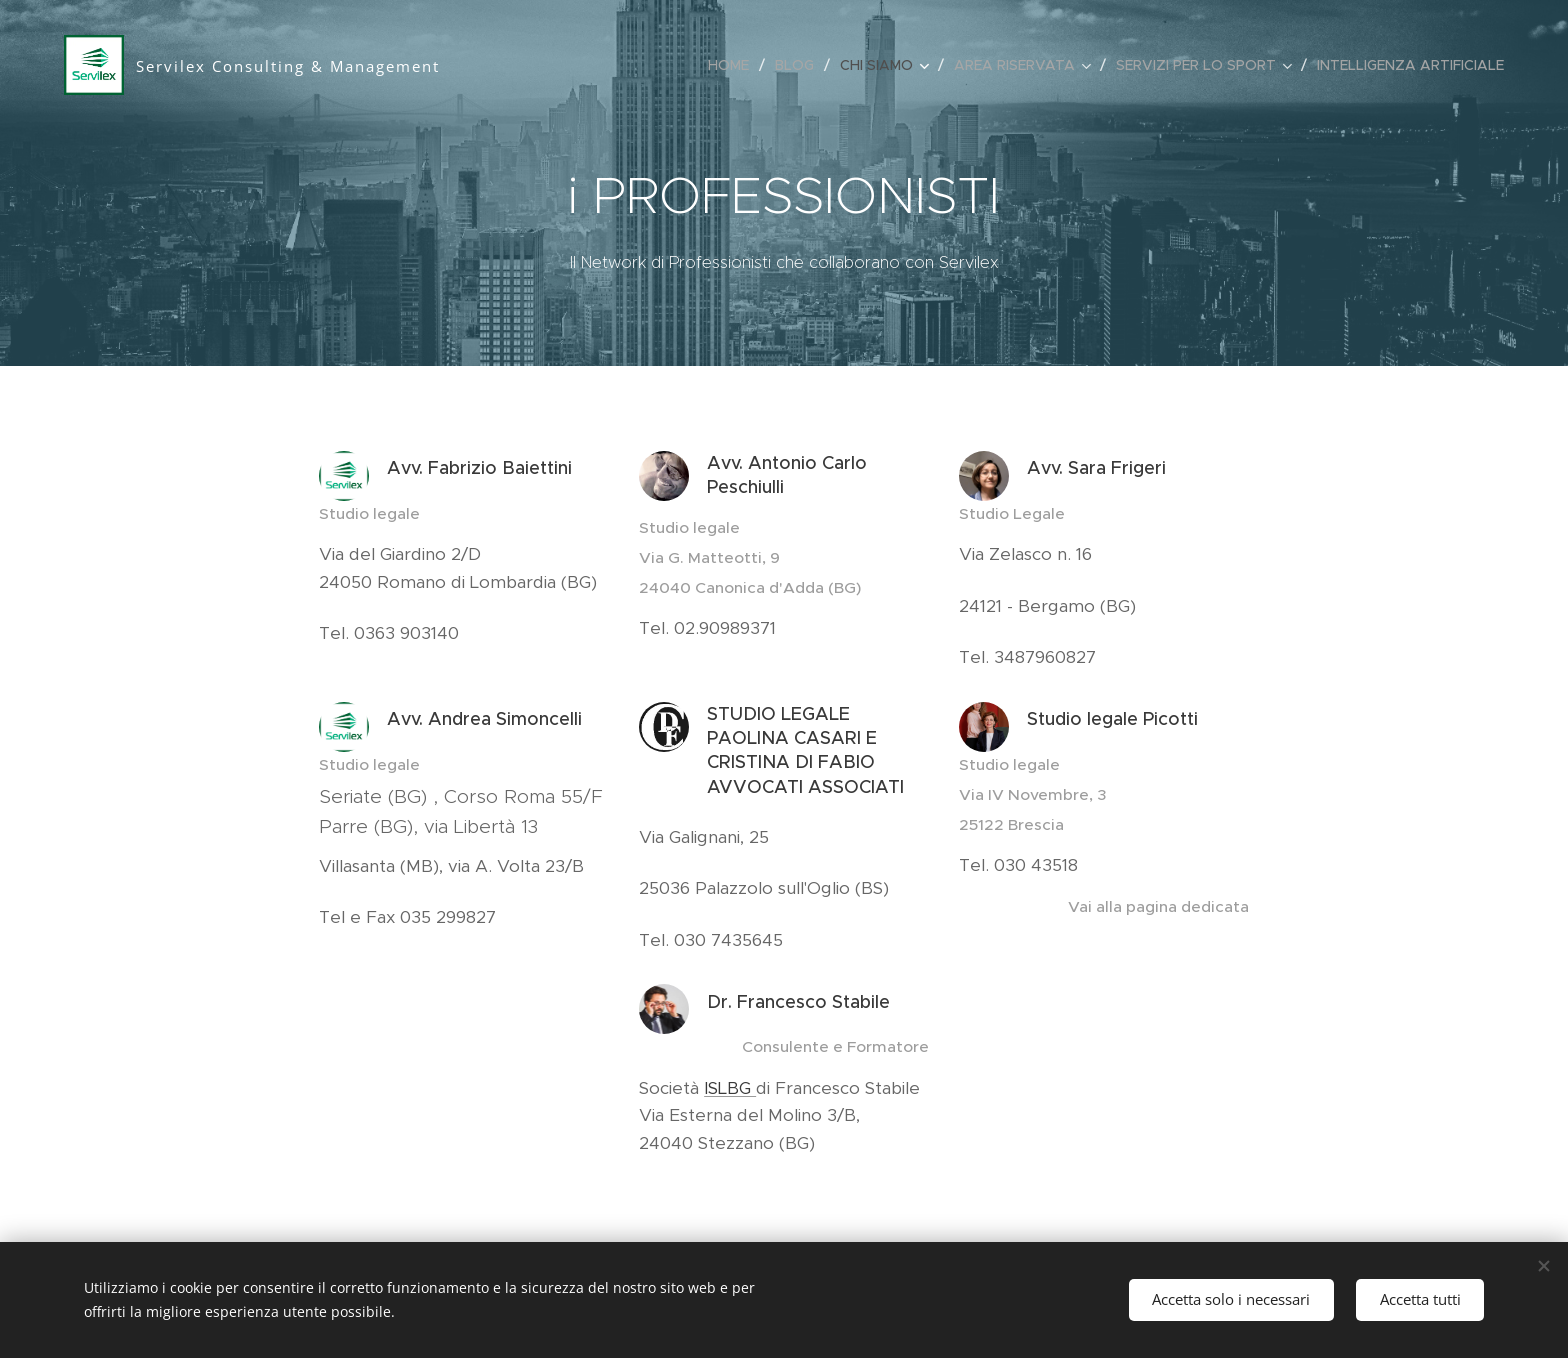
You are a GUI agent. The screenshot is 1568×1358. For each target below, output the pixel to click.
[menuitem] (734, 65)
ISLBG (730, 1088)
